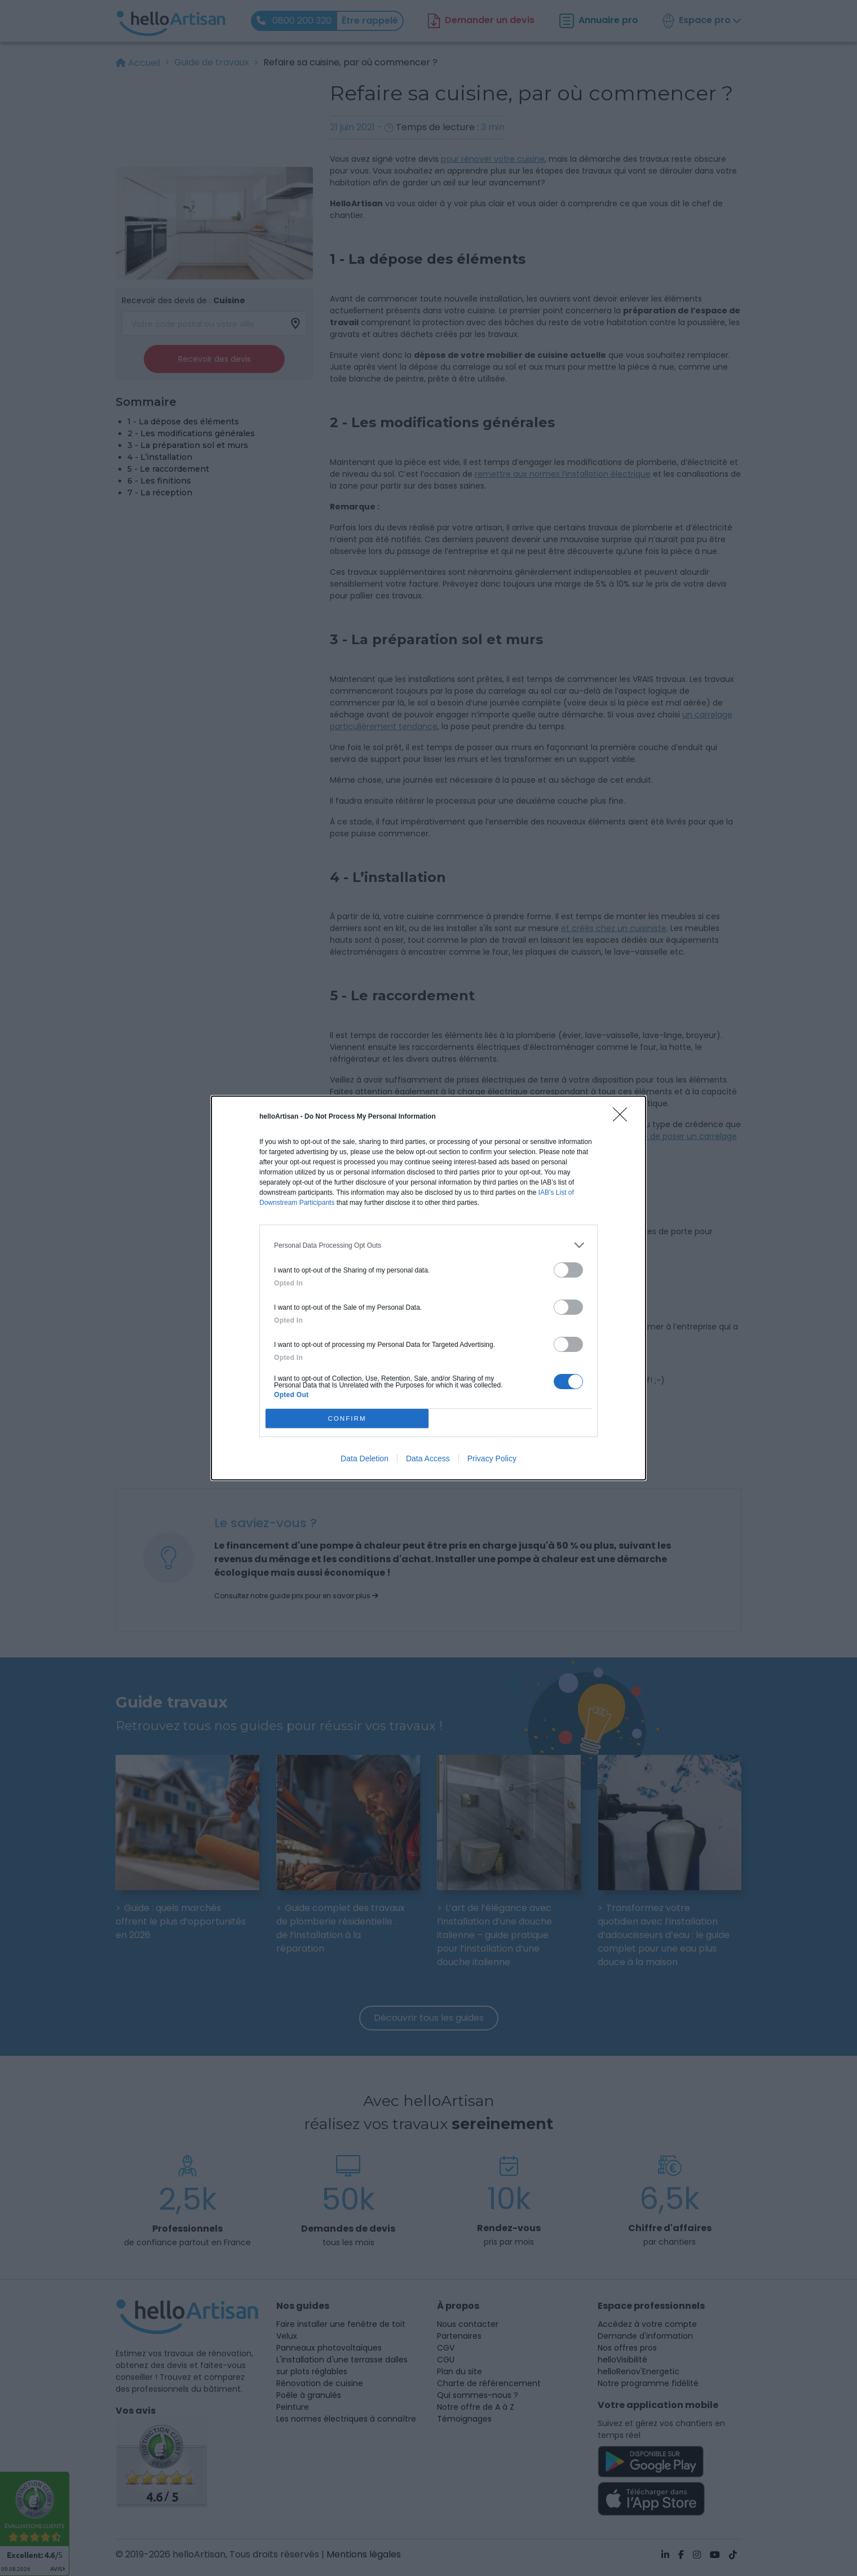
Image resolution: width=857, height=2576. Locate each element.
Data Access (428, 1458)
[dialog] (428, 1288)
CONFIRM (347, 1419)
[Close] (623, 1118)
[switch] (568, 1270)
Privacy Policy (491, 1458)
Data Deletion (364, 1458)
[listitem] (428, 1245)
